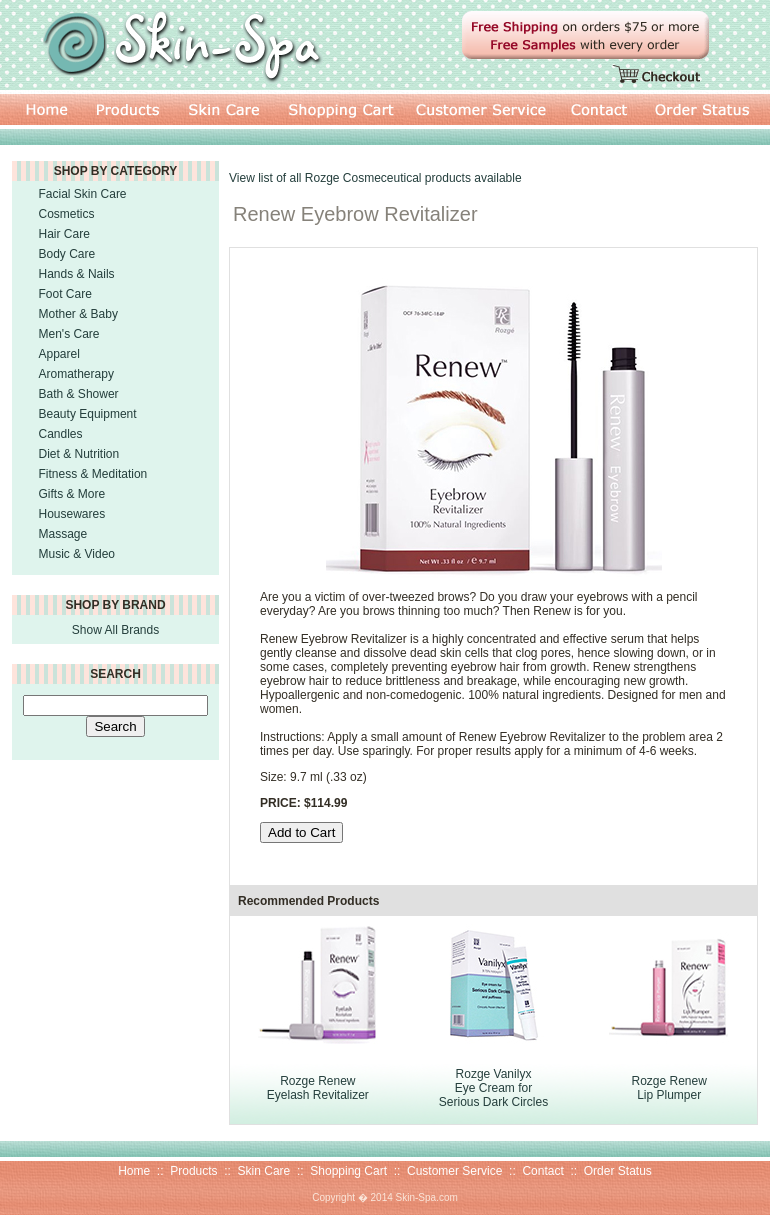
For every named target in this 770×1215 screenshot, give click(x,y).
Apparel (59, 354)
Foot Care (65, 294)
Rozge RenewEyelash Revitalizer (318, 1088)
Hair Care (64, 234)
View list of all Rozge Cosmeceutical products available (375, 178)
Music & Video (77, 554)
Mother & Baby (78, 314)
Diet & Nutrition (79, 454)
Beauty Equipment (88, 414)
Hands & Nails (77, 274)
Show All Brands (115, 630)
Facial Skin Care (83, 194)
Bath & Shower (79, 394)
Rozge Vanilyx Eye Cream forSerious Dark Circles (493, 1088)
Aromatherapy (76, 374)
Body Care (67, 254)
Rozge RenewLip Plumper (668, 1088)
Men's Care (69, 334)
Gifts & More (72, 494)
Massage (63, 534)
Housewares (72, 514)
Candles (61, 434)
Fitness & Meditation (93, 474)
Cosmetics (67, 214)
